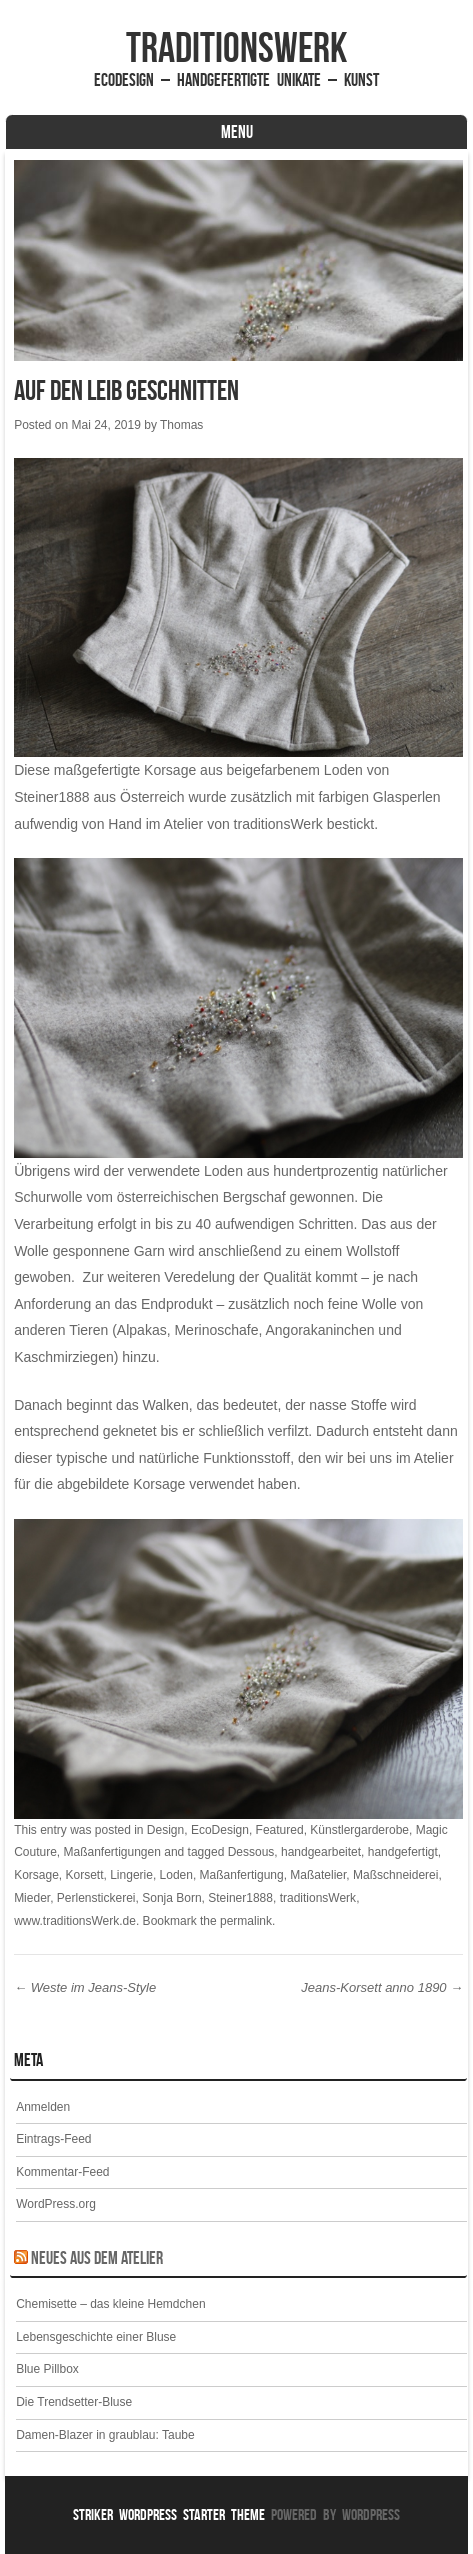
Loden (176, 1875)
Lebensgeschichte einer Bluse (96, 2337)
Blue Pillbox (47, 2369)
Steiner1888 (52, 797)
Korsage (36, 1875)
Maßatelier (318, 1875)
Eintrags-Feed (53, 2139)
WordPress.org (56, 2204)
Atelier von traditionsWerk (243, 824)
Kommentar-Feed (62, 2172)
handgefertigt (403, 1852)
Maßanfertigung (242, 1875)
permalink (246, 1921)
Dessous (251, 1852)
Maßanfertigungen (112, 1852)
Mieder (32, 1898)
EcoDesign (220, 1830)
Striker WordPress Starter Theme (169, 2514)
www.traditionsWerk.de (75, 1921)
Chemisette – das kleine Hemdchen (110, 2304)
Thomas (181, 425)
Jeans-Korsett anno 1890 (382, 1987)
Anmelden (43, 2107)
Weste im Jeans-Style (85, 1987)
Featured (280, 1830)
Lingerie (131, 1875)
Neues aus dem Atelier (97, 2258)
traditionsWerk (236, 47)
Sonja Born (171, 1898)
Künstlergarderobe (359, 1830)
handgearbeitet (321, 1852)
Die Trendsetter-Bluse (74, 2402)
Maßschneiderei (395, 1875)
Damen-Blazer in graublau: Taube (105, 2435)
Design (165, 1830)
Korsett (85, 1875)
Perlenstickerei (96, 1898)
